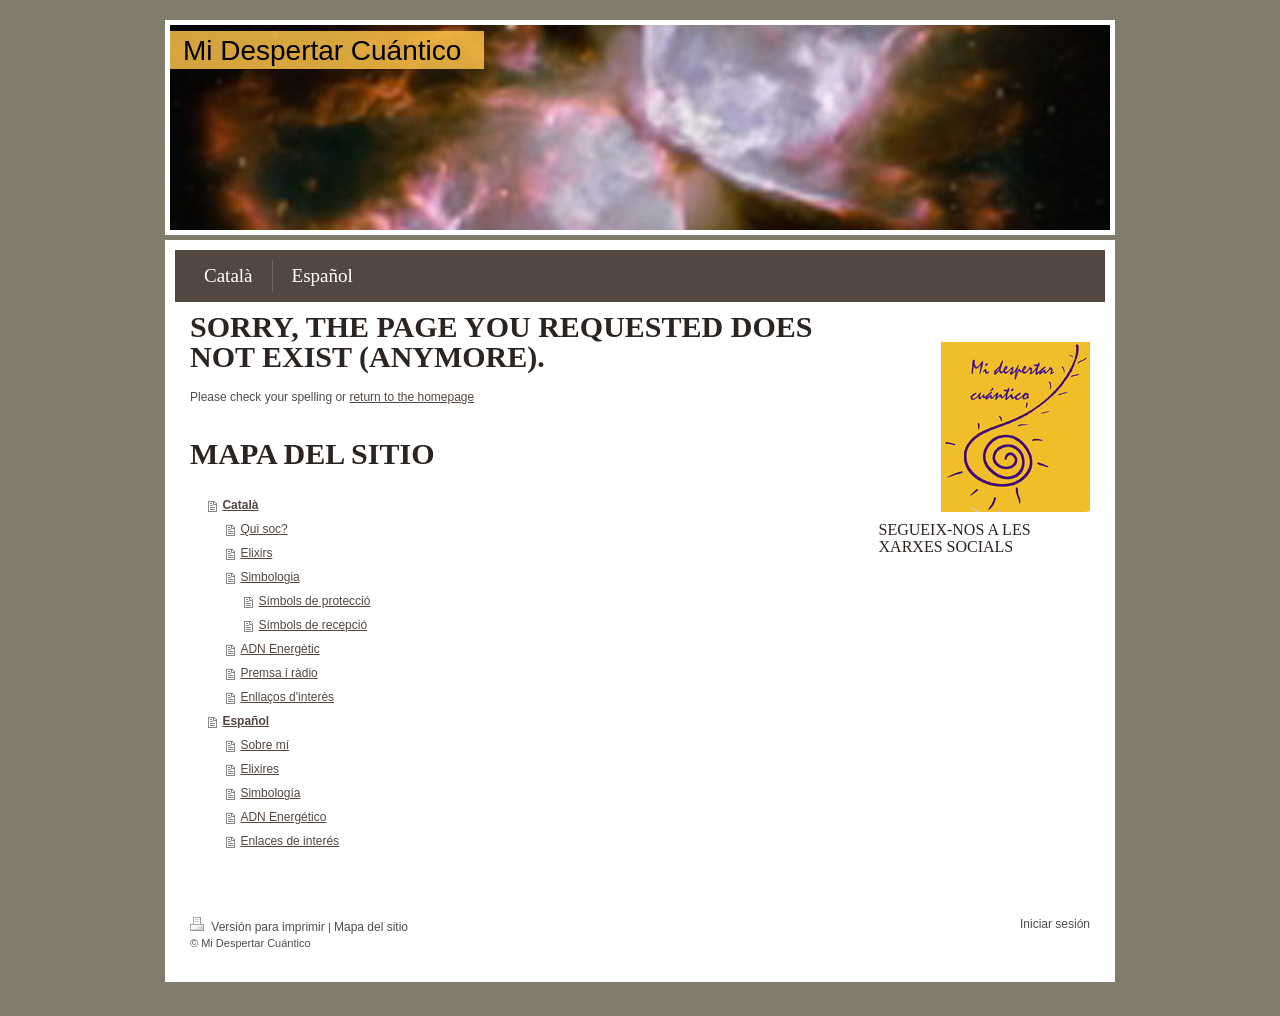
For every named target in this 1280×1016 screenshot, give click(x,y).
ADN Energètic (279, 649)
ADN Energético (283, 817)
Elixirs (256, 553)
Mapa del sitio (371, 927)
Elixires (259, 769)
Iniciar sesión (1055, 924)
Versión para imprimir (259, 927)
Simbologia (269, 577)
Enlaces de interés (289, 841)
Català (240, 505)
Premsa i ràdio (278, 673)
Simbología (270, 793)
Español (245, 721)
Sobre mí (264, 745)
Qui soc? (263, 529)
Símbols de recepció (312, 625)
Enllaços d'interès (287, 697)
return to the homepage (411, 397)
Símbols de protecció (314, 601)
